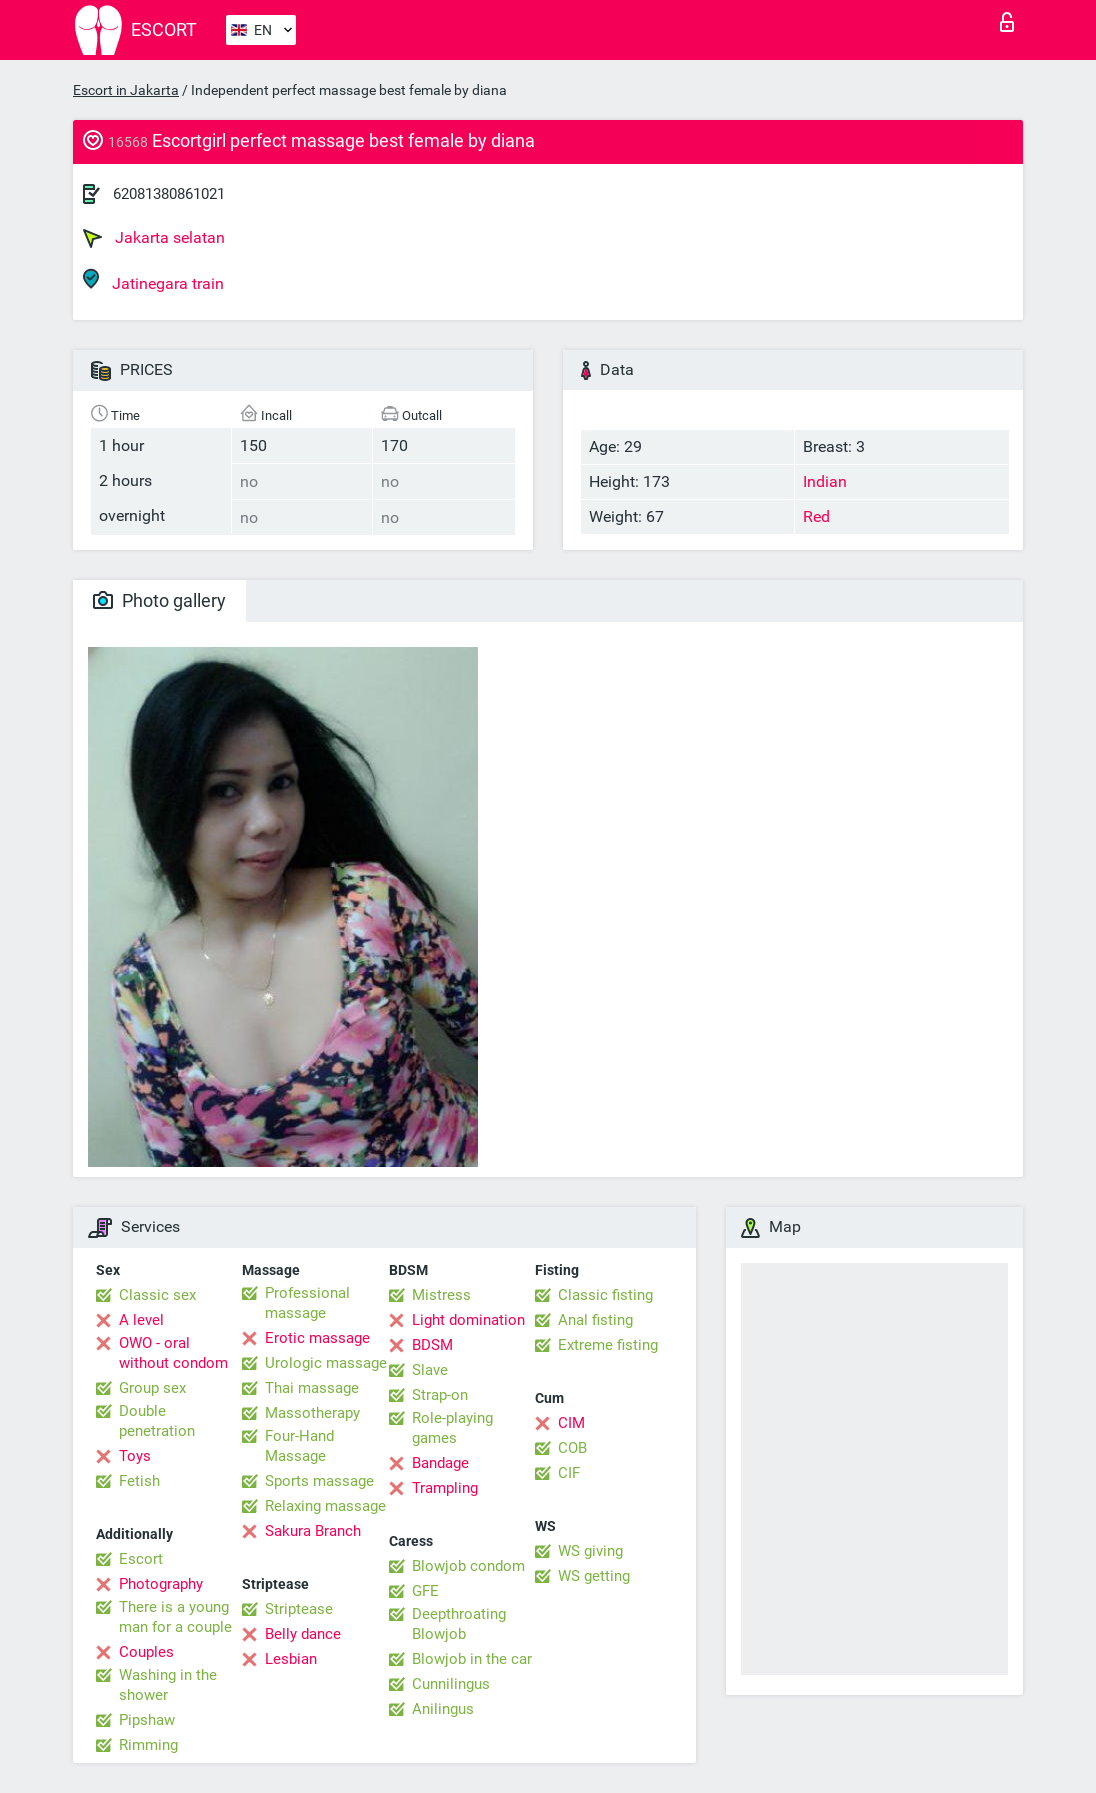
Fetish (139, 1481)
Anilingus (443, 1709)
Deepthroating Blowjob (459, 1624)
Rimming (148, 1745)
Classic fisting (605, 1295)
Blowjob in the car (472, 1659)
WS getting (594, 1576)
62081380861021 (169, 194)
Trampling (445, 1488)
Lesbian (291, 1659)
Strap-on (440, 1395)
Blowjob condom (468, 1566)
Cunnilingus (451, 1684)
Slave (430, 1370)
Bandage (440, 1463)
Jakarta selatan (154, 238)
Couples (146, 1652)
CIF (569, 1473)
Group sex (152, 1388)
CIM (571, 1423)
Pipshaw (147, 1720)
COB (572, 1448)
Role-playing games (452, 1428)
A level (141, 1320)
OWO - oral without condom (173, 1353)
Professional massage (307, 1303)
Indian (825, 481)
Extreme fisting (608, 1345)
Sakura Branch (313, 1531)
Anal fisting (595, 1320)
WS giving (590, 1551)
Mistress (441, 1295)
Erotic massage (317, 1338)
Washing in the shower (168, 1685)
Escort (141, 1559)
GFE (425, 1591)
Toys (135, 1456)
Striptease (299, 1609)
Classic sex (157, 1295)
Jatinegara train (153, 280)
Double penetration (157, 1421)
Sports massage (319, 1481)
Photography (161, 1584)
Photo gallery (159, 600)
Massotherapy (312, 1413)
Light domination (468, 1320)
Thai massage (312, 1388)
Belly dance (303, 1634)
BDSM (432, 1345)
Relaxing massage (325, 1506)
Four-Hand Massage (299, 1446)
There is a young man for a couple (175, 1617)
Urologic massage (326, 1363)
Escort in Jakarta (126, 90)
